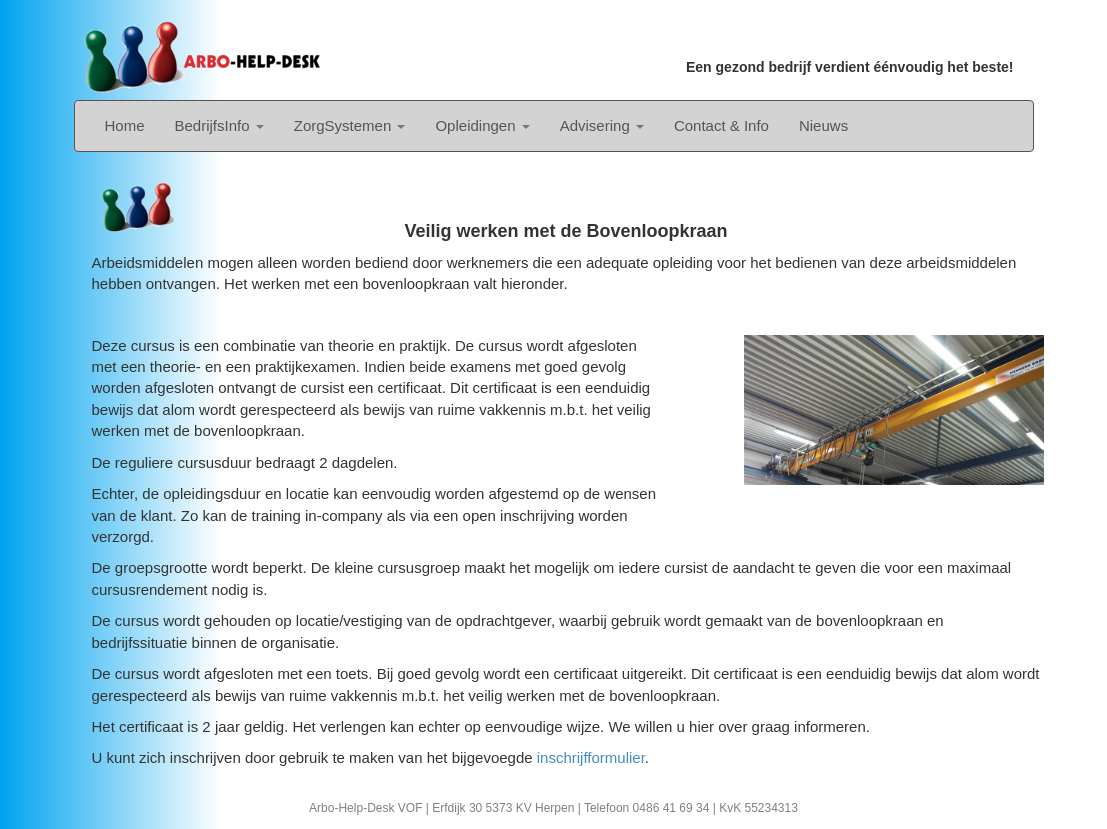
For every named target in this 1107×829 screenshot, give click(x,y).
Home (125, 125)
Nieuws (823, 125)
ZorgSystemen (350, 125)
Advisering (602, 125)
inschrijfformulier (591, 757)
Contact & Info (721, 125)
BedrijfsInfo (219, 125)
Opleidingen (482, 125)
